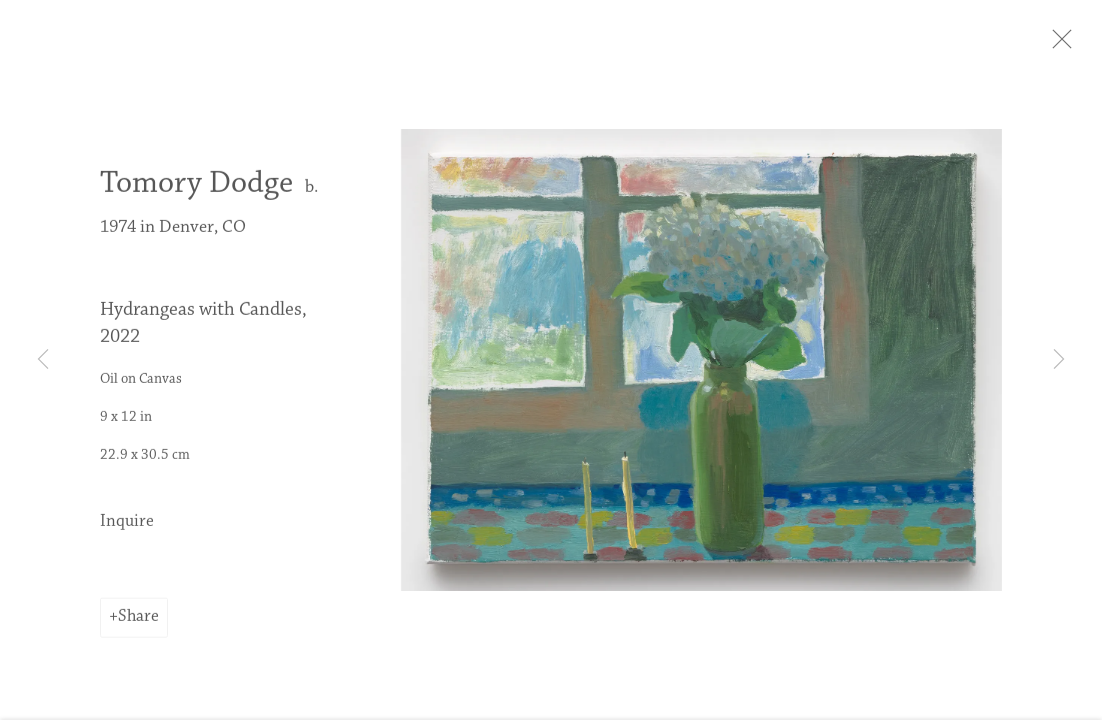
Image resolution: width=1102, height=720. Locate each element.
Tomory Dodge (196, 193)
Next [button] (1059, 360)
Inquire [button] (127, 531)
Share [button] (138, 626)
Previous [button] (43, 360)
